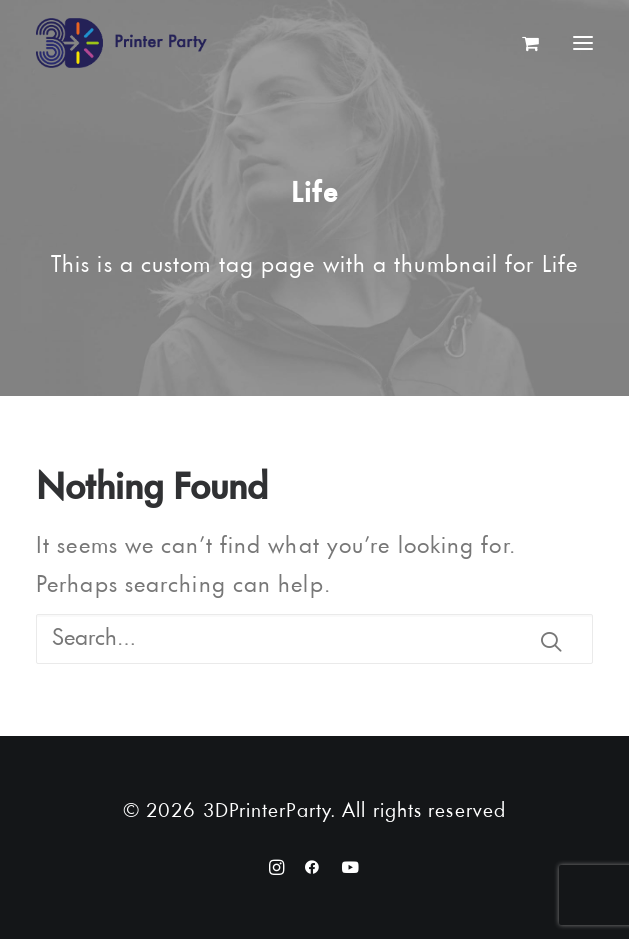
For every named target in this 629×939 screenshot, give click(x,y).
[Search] (314, 639)
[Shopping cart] (522, 43)
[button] (551, 641)
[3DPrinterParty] (121, 43)
